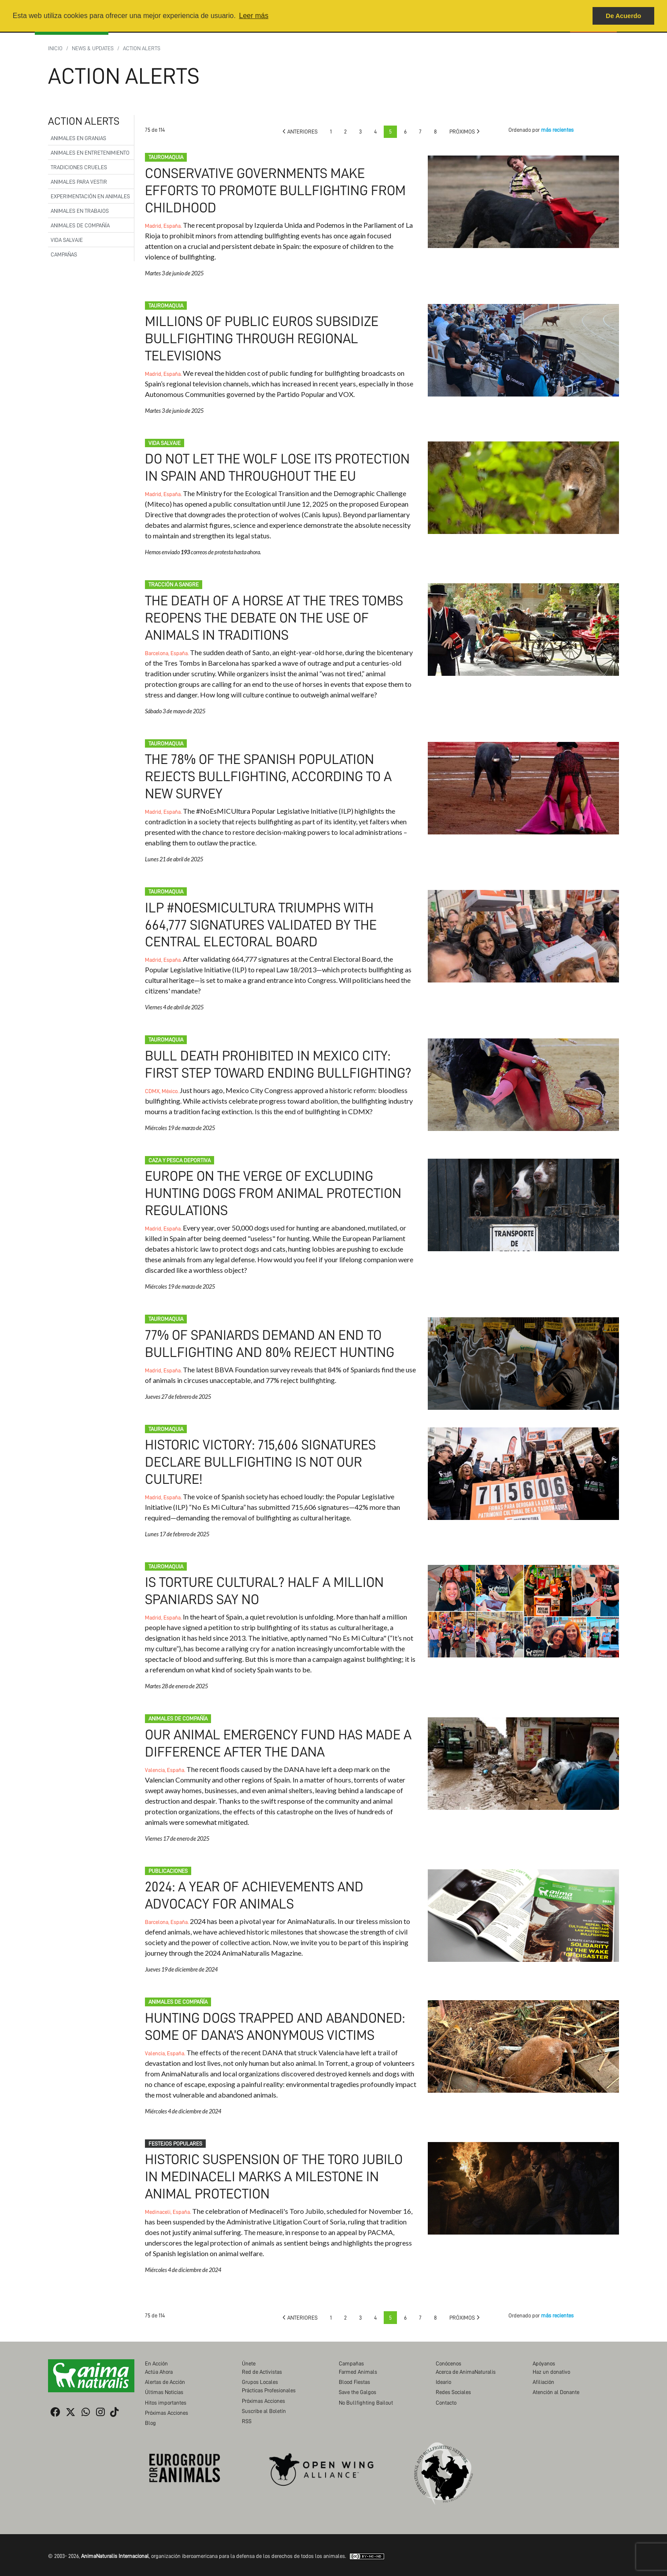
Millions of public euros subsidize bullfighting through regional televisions (263, 338)
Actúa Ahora (159, 2363)
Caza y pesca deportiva (179, 1156)
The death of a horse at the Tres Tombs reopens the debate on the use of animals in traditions (276, 616)
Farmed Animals (358, 2363)
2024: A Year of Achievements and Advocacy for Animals (523, 1908)
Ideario (443, 2373)
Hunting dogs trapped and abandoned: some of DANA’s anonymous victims (523, 2039)
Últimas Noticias (164, 2383)
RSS (247, 2412)
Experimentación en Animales (90, 196)
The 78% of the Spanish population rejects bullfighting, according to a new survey (271, 773)
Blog (150, 2414)
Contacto (446, 2393)
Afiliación (543, 2373)
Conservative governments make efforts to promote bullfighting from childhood (277, 190)
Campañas (64, 254)
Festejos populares (175, 2135)
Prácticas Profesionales (269, 2381)
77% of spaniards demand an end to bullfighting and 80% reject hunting (523, 1358)
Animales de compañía (80, 225)
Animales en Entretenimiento (90, 153)
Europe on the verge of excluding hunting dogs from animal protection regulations (275, 1188)
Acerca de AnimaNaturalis (466, 2363)
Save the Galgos (357, 2383)
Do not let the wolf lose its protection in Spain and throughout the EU (523, 486)
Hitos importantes (165, 2393)
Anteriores (300, 132)
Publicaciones (168, 1863)
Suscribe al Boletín (264, 2402)
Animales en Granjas (78, 138)
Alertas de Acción (165, 2373)
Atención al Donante (556, 2383)
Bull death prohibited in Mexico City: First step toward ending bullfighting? (523, 1080)
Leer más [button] (253, 15)
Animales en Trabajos (80, 211)
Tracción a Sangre (173, 583)
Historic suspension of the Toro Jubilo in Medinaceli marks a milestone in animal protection (276, 2168)
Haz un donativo (551, 2363)
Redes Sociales (453, 2383)
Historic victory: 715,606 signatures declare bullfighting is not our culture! (262, 1456)
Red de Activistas (262, 2363)
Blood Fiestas (354, 2373)
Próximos (464, 132)
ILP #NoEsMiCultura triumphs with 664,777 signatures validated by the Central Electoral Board (262, 921)
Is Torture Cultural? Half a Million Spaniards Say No (523, 1605)
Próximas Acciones (166, 2404)
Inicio (55, 48)
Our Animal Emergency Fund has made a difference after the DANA (523, 1756)
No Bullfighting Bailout (366, 2393)
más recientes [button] (557, 130)
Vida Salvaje (67, 240)
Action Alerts (141, 48)
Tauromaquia (165, 157)
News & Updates (93, 48)
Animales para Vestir (79, 182)
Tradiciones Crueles (79, 167)
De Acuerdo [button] (623, 15)
